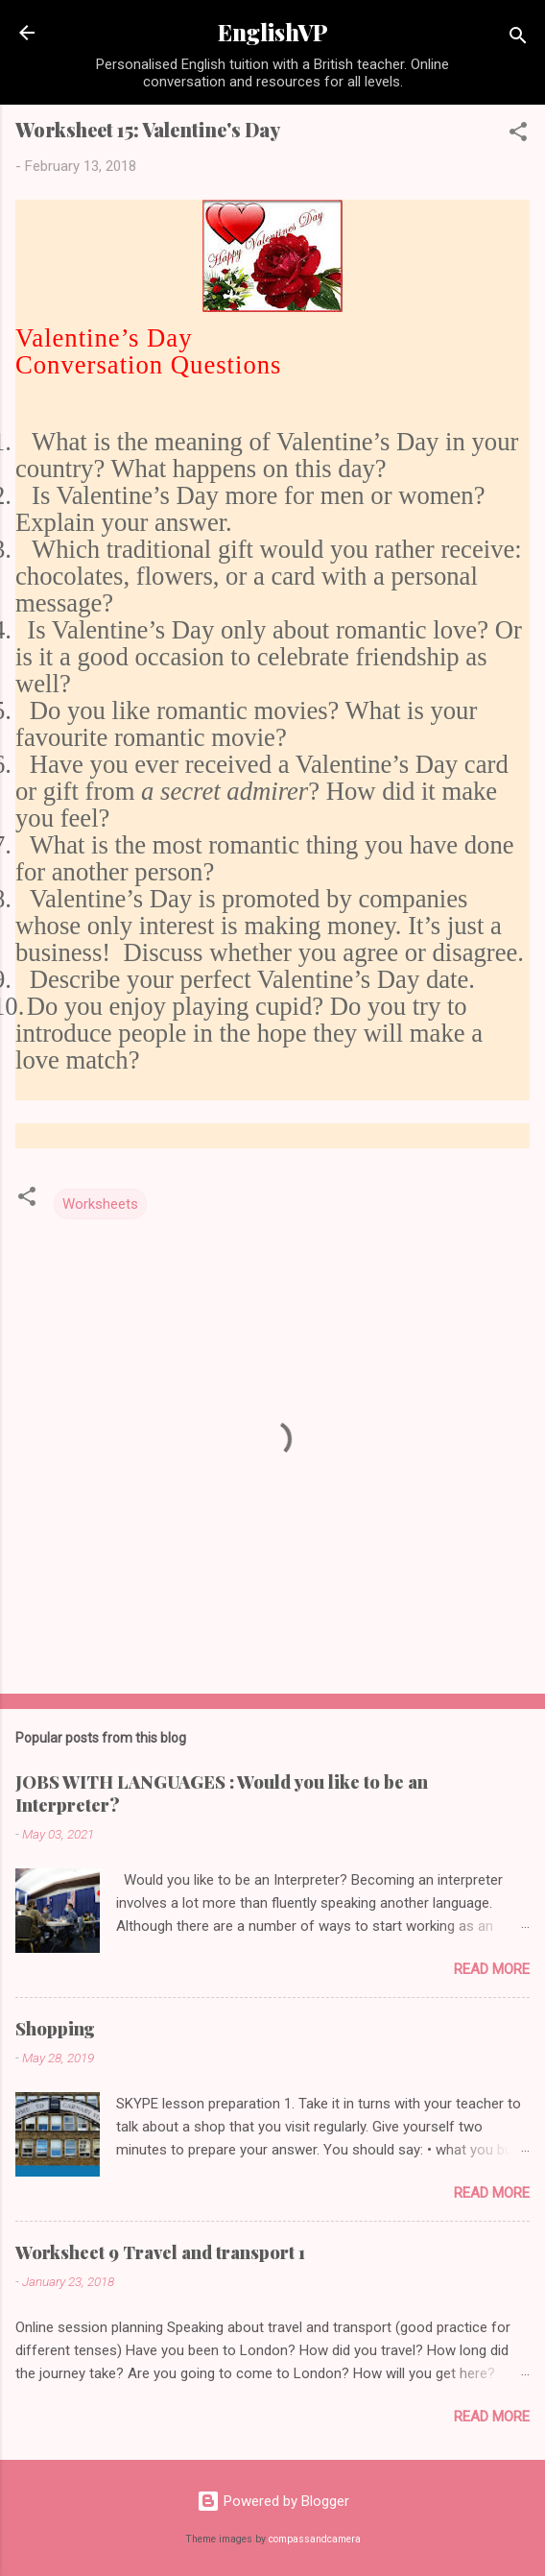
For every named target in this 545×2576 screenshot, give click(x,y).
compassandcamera (315, 2539)
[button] (518, 135)
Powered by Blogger (273, 2501)
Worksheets (100, 1204)
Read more (492, 1969)
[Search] (518, 39)
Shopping (55, 2028)
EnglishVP (273, 32)
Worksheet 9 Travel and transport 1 (160, 2252)
